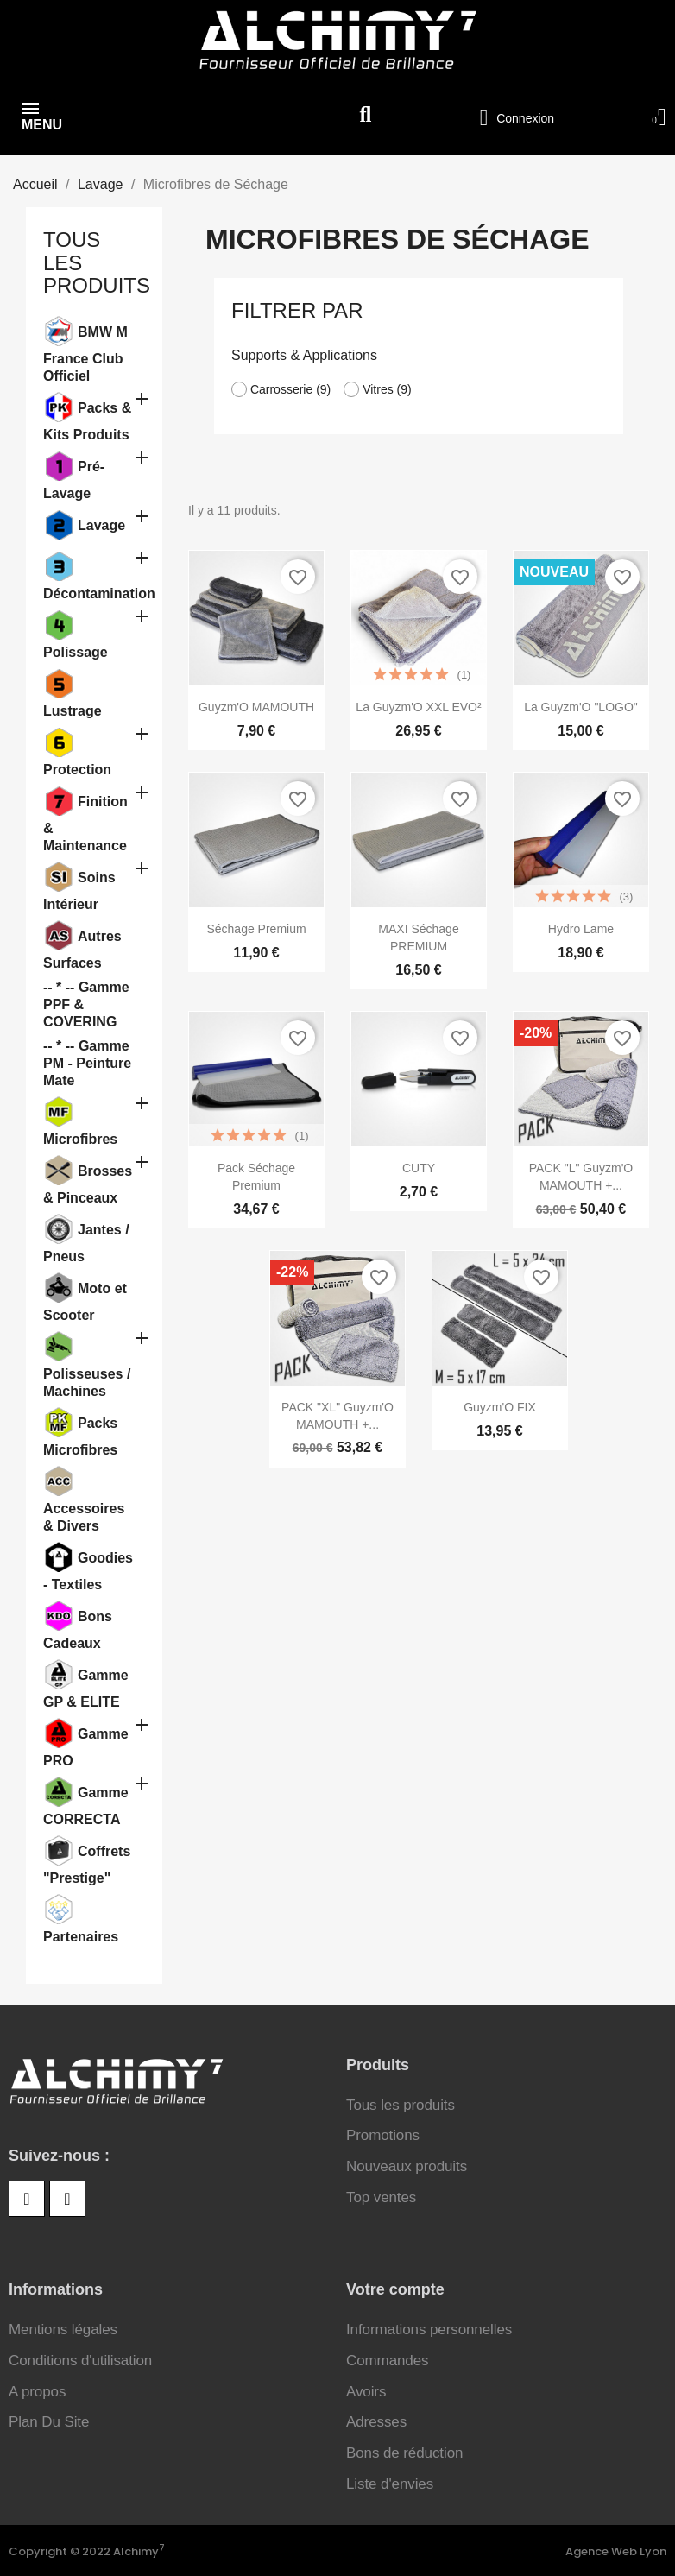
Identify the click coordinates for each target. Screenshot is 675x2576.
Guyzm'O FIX (500, 1406)
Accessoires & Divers (83, 1515)
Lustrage (72, 709)
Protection (77, 768)
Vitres (387, 388)
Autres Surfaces (82, 948)
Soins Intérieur (79, 890)
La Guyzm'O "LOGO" (581, 706)
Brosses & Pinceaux (87, 1183)
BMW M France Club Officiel (85, 353)
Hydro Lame (581, 928)
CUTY (418, 1167)
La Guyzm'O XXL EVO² (418, 706)
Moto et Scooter (85, 1301)
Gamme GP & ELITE (86, 1687)
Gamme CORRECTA (86, 1805)
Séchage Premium (256, 928)
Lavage (101, 524)
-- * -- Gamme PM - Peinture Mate (87, 1061)
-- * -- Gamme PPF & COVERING (86, 1002)
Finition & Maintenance (85, 822)
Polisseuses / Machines (86, 1381)
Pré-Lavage (73, 479)
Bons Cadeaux (77, 1629)
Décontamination (89, 591)
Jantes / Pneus (86, 1242)
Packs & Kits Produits (87, 420)
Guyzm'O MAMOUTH (256, 706)
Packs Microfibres (80, 1435)
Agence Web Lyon (615, 2550)
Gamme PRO (86, 1746)
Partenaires (80, 1935)
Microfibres (80, 1137)
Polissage (75, 650)
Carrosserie (290, 388)
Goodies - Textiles (88, 1570)
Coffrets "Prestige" (86, 1864)
